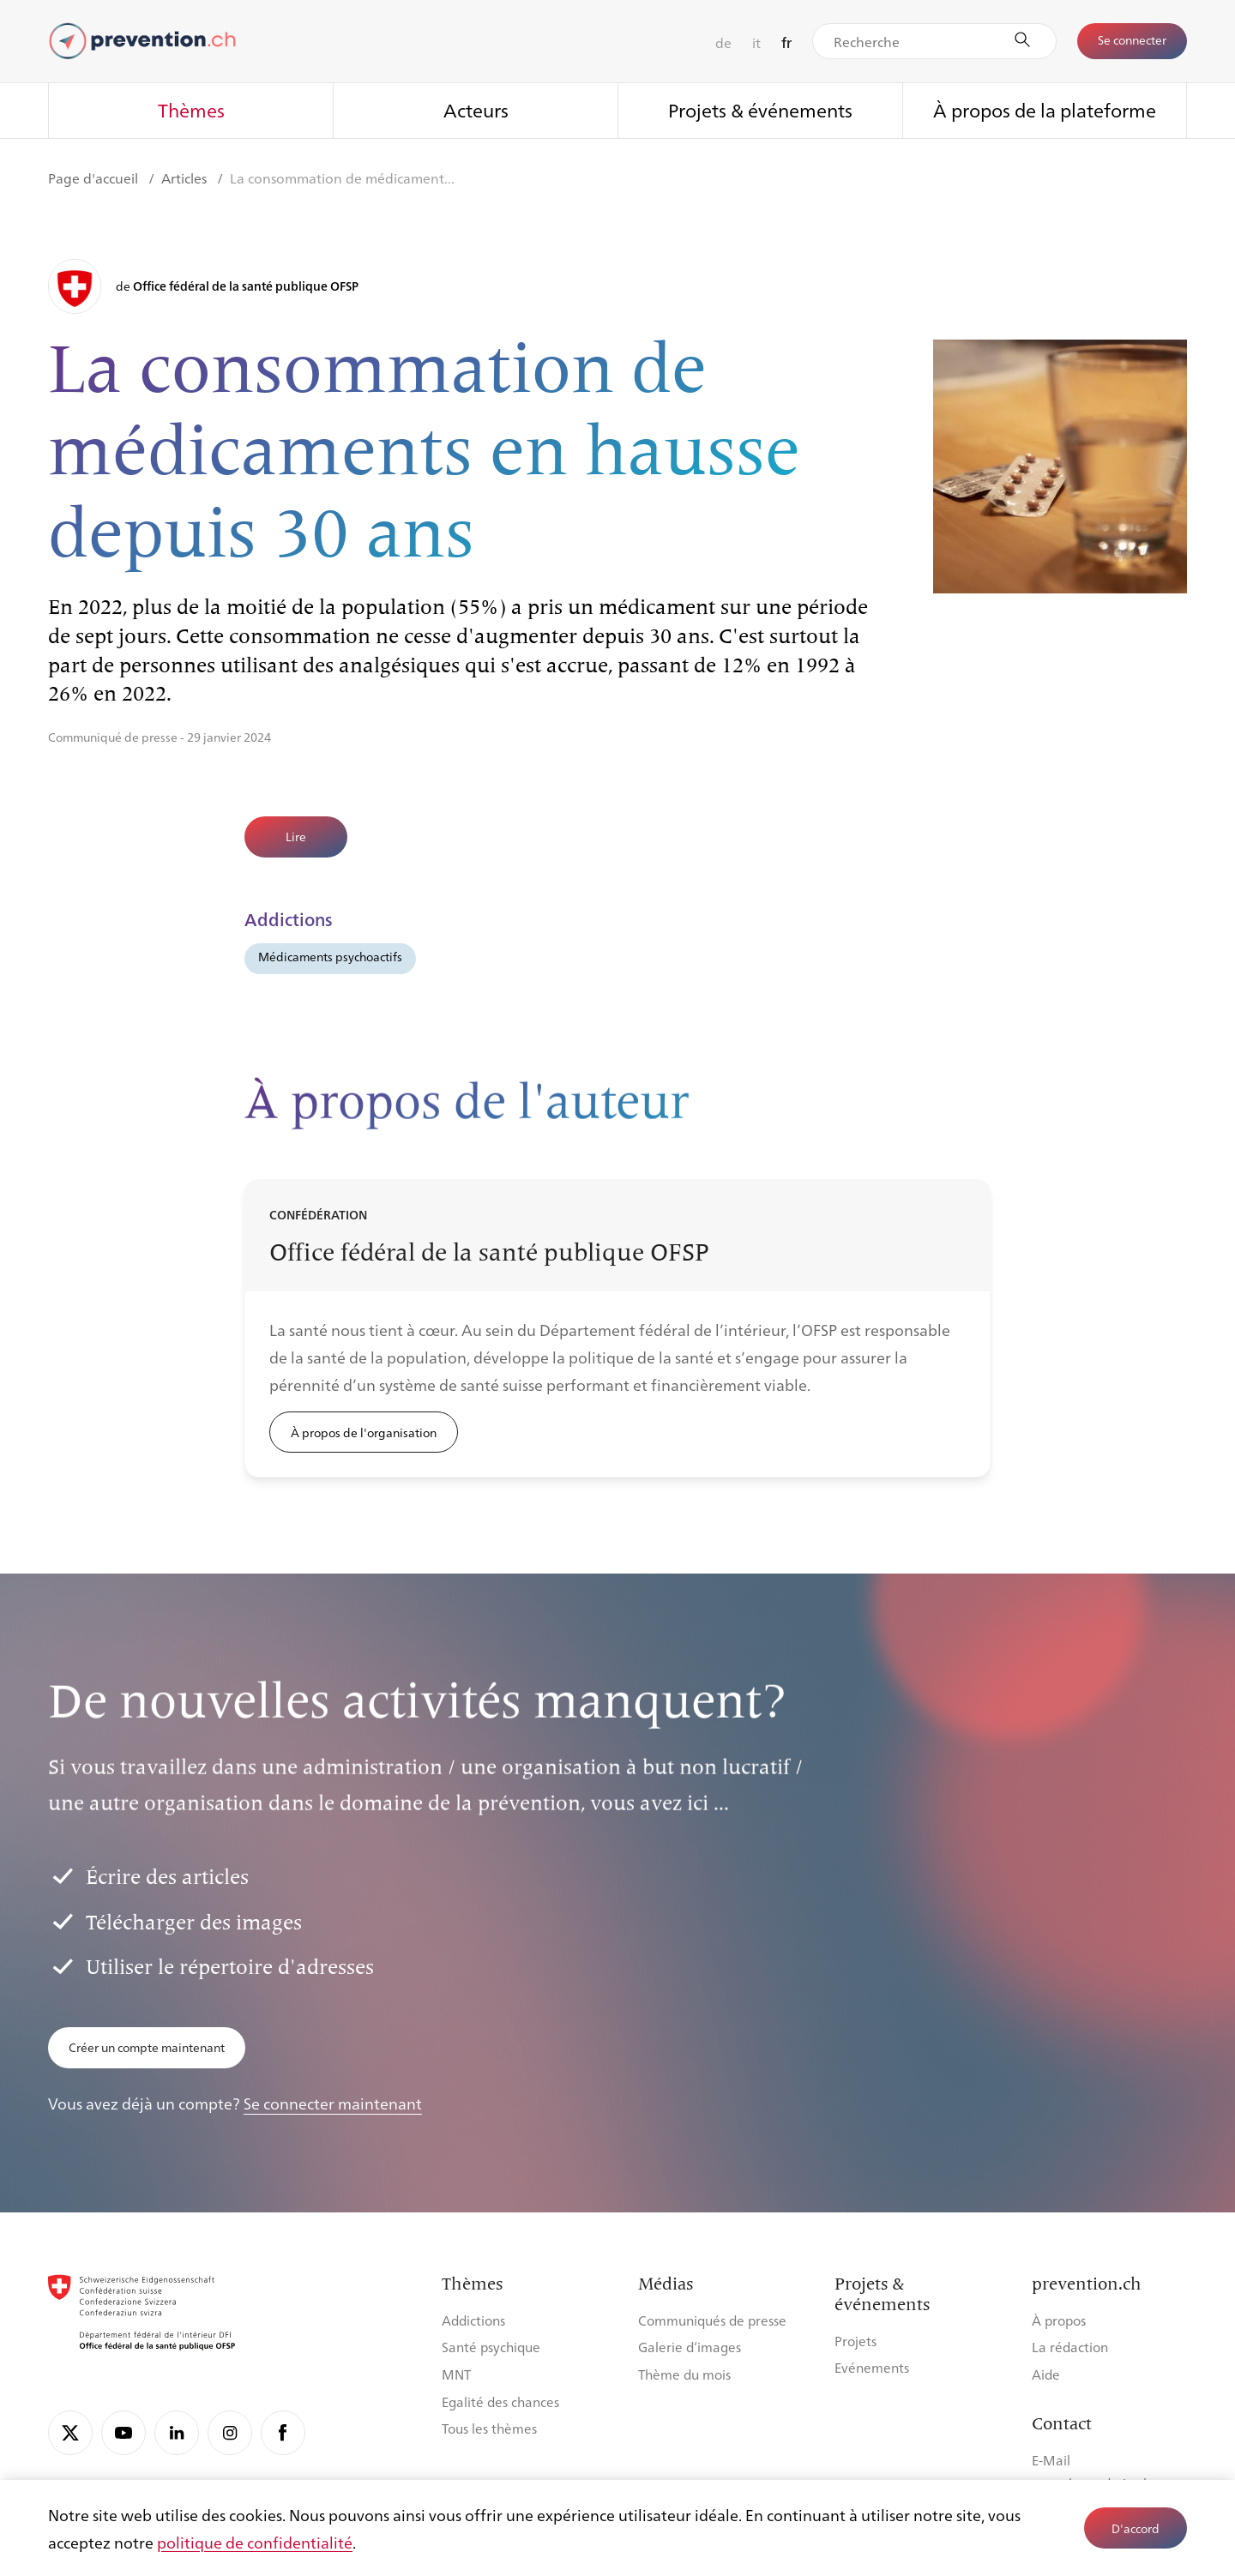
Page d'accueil (95, 178)
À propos (1059, 2320)
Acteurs (476, 109)
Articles (185, 178)
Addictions (473, 2320)
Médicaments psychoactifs (330, 956)
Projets (855, 2341)
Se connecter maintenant (333, 2102)
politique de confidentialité (254, 2541)
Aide (1046, 2374)
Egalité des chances (500, 2401)
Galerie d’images (689, 2347)
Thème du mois (684, 2374)
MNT (456, 2374)
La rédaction (1070, 2347)
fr (786, 42)
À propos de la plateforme (1044, 109)
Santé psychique (491, 2347)
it (756, 42)
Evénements (871, 2367)
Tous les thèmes (489, 2428)
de (723, 42)
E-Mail (1051, 2460)
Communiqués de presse (712, 2320)
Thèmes (191, 109)
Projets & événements (760, 109)
